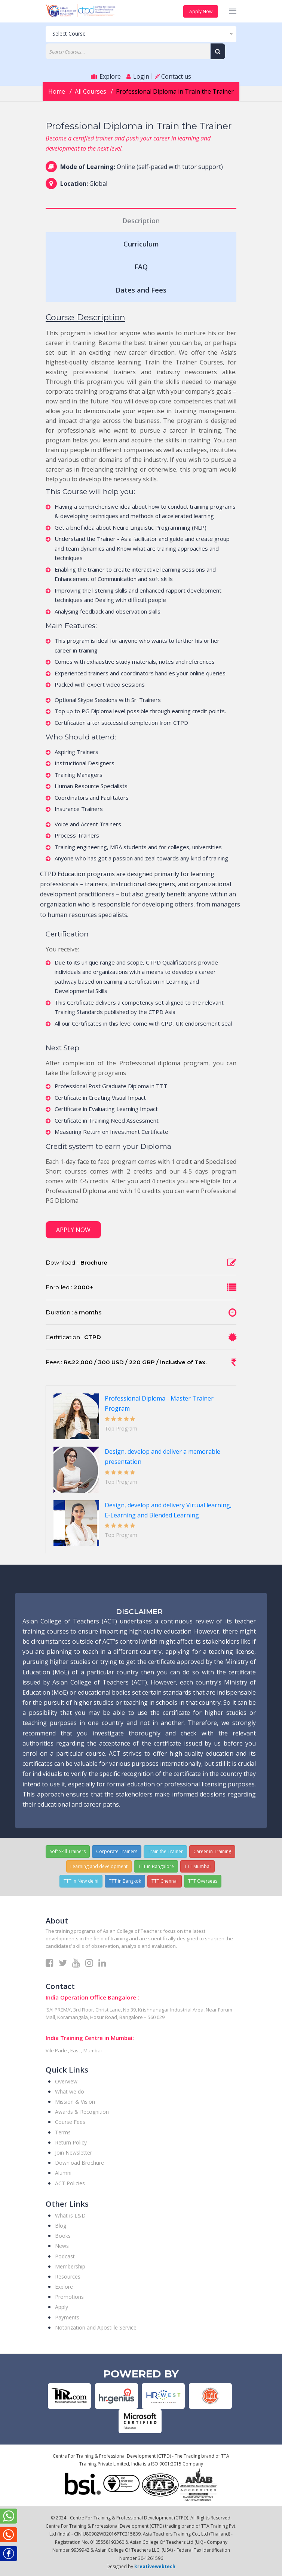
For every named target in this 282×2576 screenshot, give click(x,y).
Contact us (173, 76)
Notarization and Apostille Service (96, 2327)
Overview (66, 2081)
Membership (70, 2266)
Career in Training (212, 1851)
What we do (69, 2091)
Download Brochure (79, 2162)
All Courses (90, 91)
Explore (106, 76)
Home (56, 91)
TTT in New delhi (81, 1881)
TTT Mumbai (197, 1866)
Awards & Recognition (82, 2111)
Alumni (63, 2172)
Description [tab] (141, 220)
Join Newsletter (73, 2152)
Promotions (69, 2296)
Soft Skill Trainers (68, 1851)
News (62, 2245)
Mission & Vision (75, 2101)
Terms (63, 2132)
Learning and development (99, 1866)
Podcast (65, 2256)
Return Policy (71, 2142)
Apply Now (200, 11)
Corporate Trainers (116, 1851)
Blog (60, 2225)
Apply (61, 2306)
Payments (67, 2317)
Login (137, 76)
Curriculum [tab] (141, 243)
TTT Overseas (202, 1881)
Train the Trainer (165, 1851)
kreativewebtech (154, 2566)
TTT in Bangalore (156, 1866)
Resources (67, 2276)
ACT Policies (70, 2183)
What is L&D (70, 2215)
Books (63, 2235)
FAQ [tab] (141, 266)
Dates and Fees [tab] (141, 289)
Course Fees (70, 2121)
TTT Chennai (164, 1881)
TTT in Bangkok (125, 1881)
